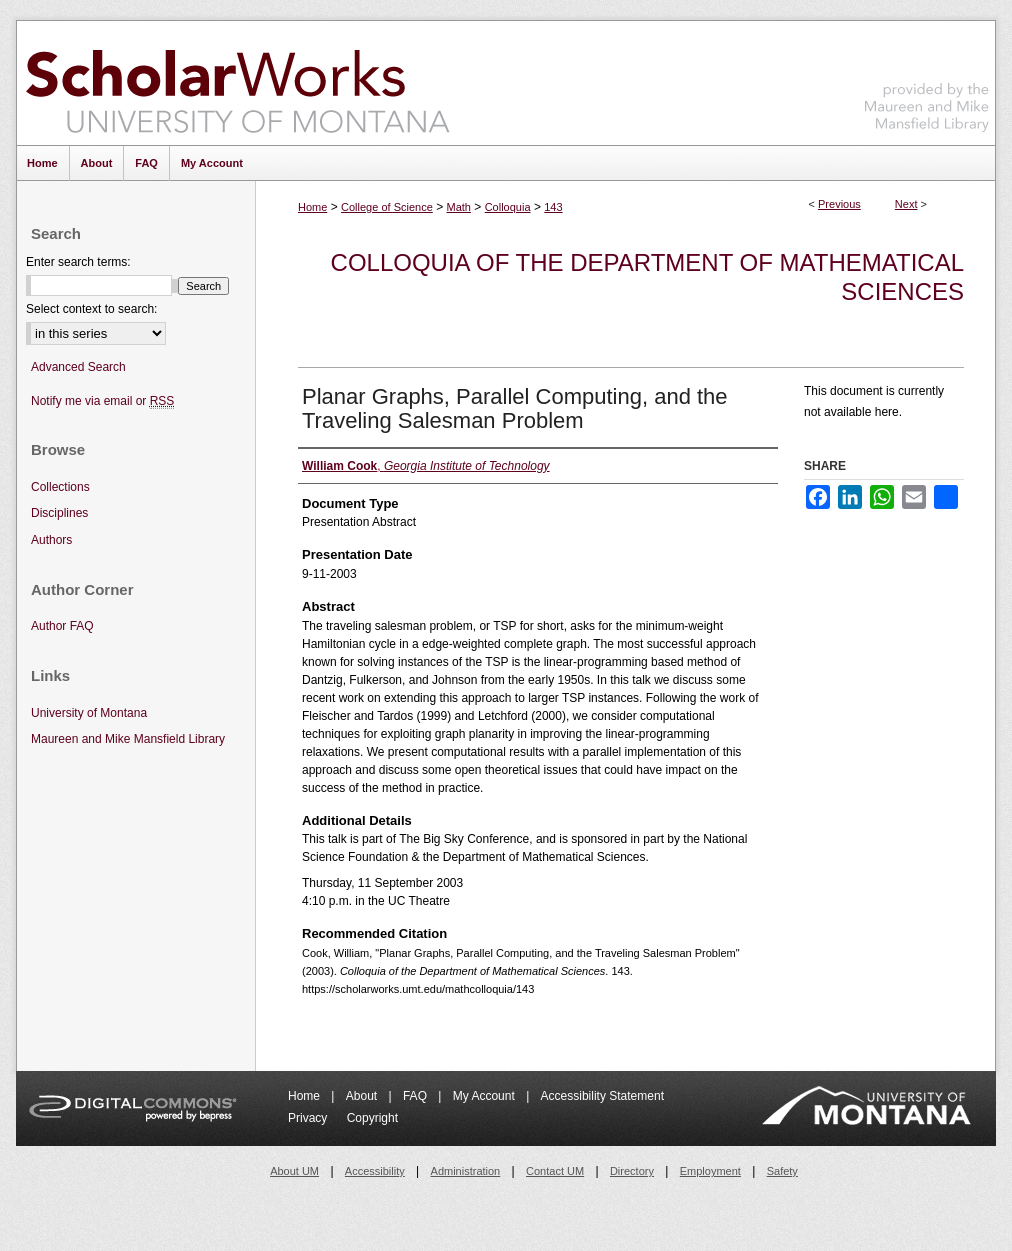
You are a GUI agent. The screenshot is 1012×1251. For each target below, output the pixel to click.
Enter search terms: (78, 262)
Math (458, 207)
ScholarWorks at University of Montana (237, 83)
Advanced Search (78, 367)
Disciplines (59, 513)
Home (312, 207)
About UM (294, 1171)
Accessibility (375, 1171)
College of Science (387, 207)
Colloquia (508, 207)
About (363, 1096)
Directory (632, 1171)
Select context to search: (91, 309)
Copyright (372, 1118)
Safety (782, 1171)
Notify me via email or (102, 401)
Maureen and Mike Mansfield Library (927, 79)
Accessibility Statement (602, 1096)
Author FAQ (62, 626)
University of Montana (89, 713)
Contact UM (555, 1171)
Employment (710, 1171)
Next (906, 204)
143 (553, 207)
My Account (485, 1096)
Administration (466, 1171)
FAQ (416, 1096)
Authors (51, 540)
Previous (839, 204)
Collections (60, 487)
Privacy (309, 1118)
